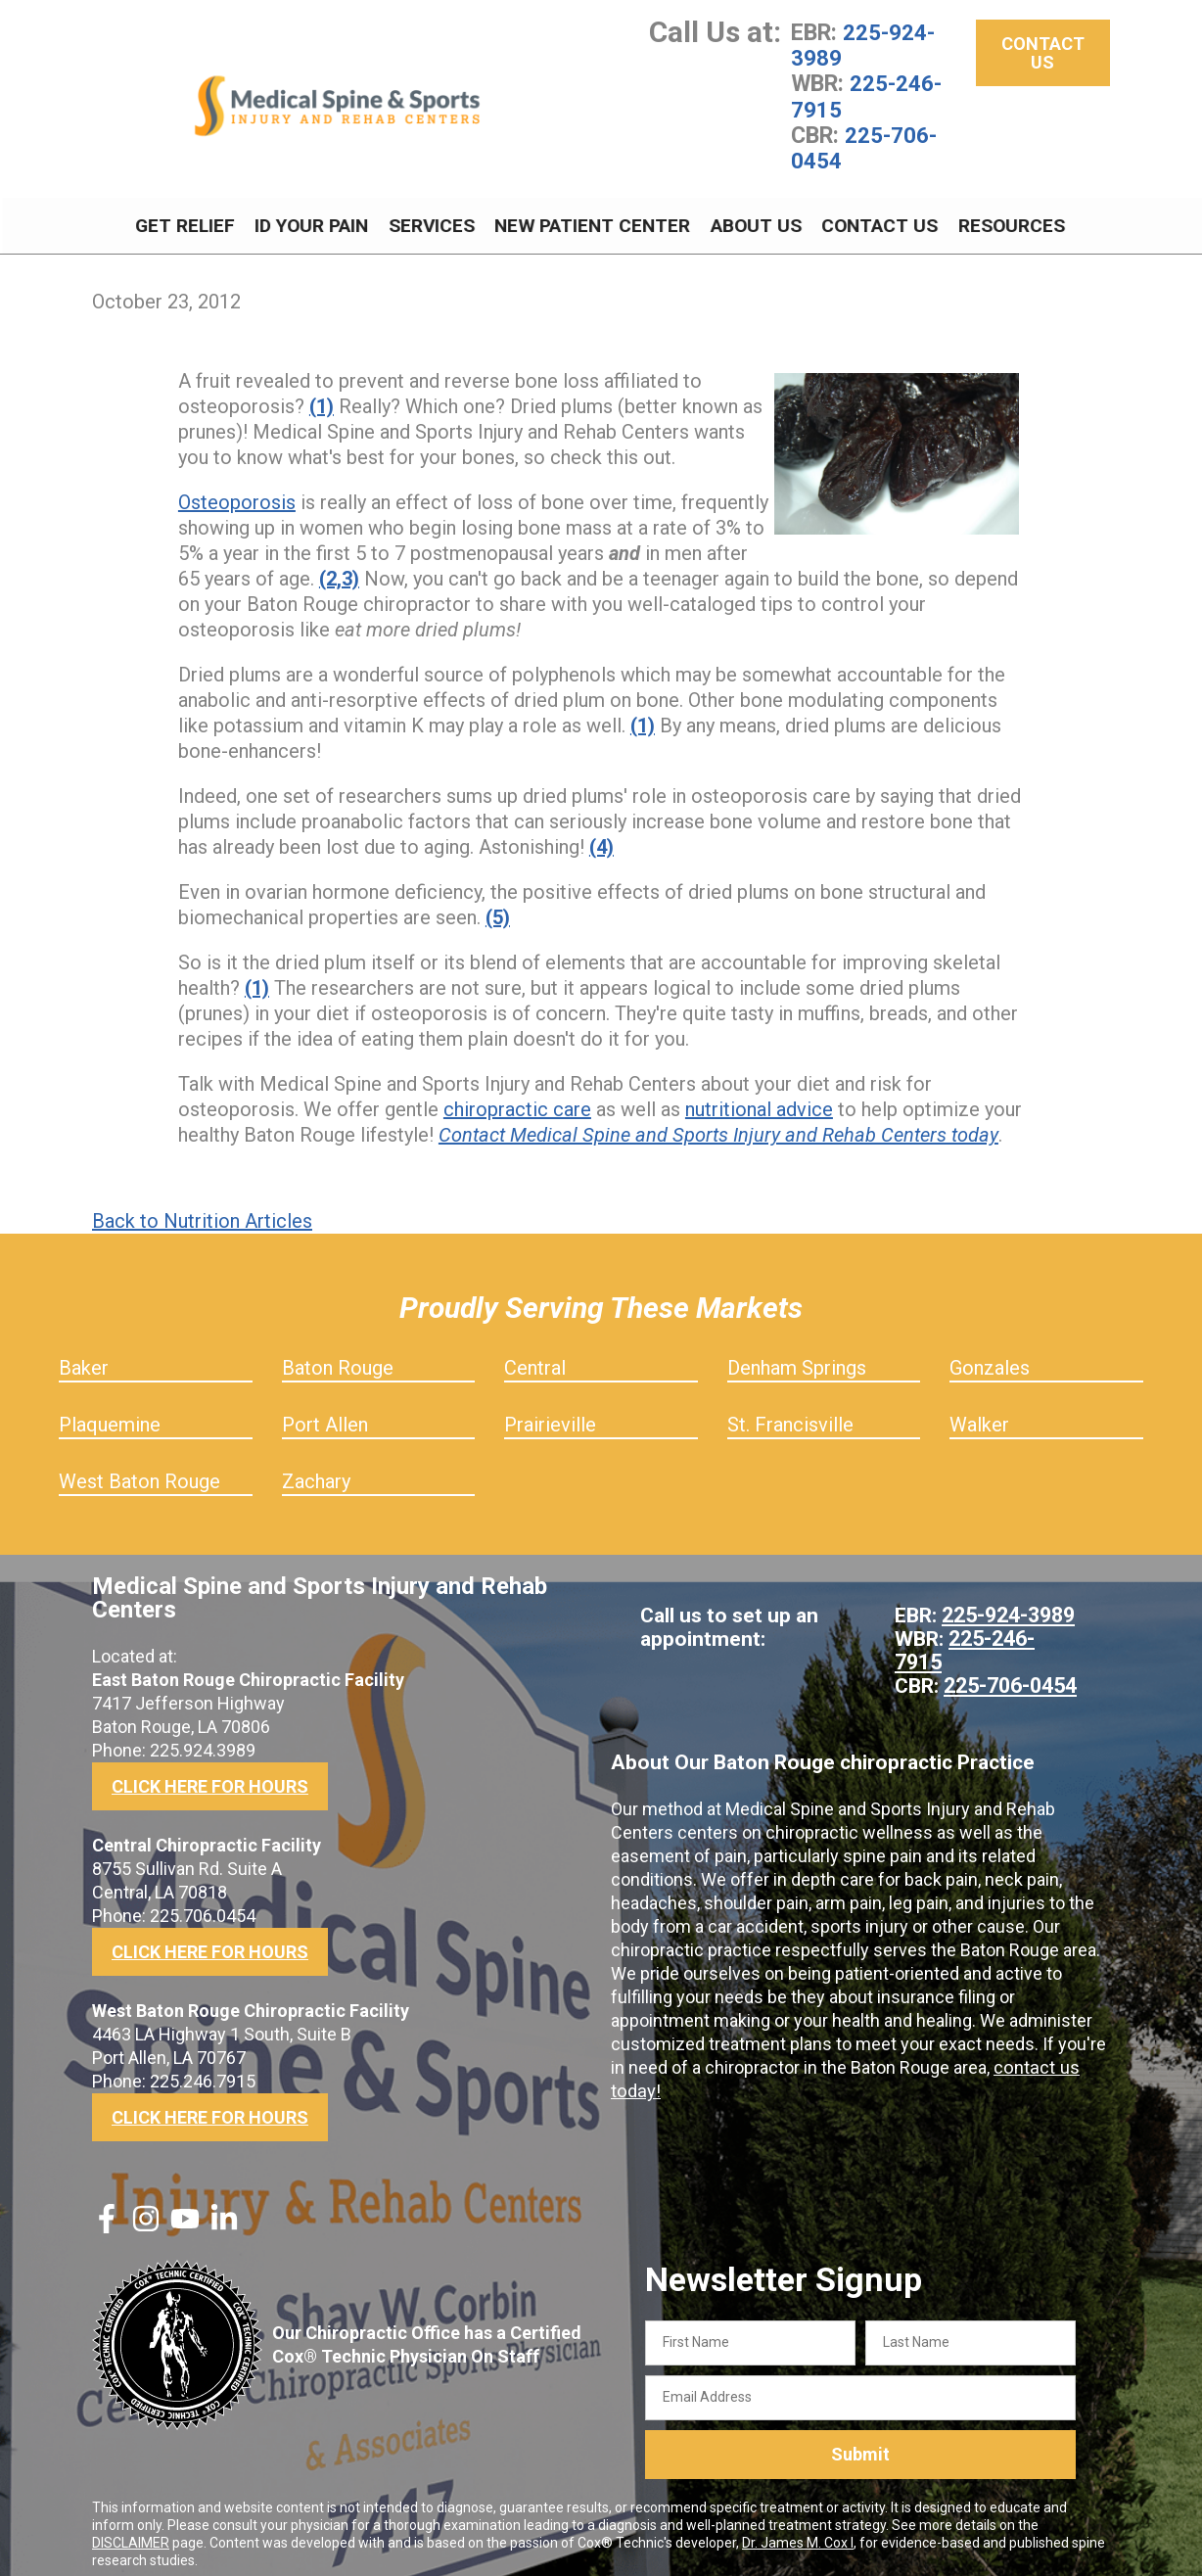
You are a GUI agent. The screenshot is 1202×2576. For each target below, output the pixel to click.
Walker (979, 1413)
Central (535, 1356)
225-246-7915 (866, 96)
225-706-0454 (864, 146)
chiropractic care (517, 1097)
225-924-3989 (863, 45)
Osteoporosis (237, 490)
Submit (860, 2442)
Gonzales (989, 1356)
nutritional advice (759, 1097)
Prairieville (550, 1413)
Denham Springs (796, 1356)
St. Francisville (790, 1413)
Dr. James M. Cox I (798, 2530)
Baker (84, 1356)
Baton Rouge (337, 1356)
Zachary (316, 1469)
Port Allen (325, 1413)
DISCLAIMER (130, 2530)
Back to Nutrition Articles (202, 1209)
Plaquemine (110, 1413)
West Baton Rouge (139, 1469)
